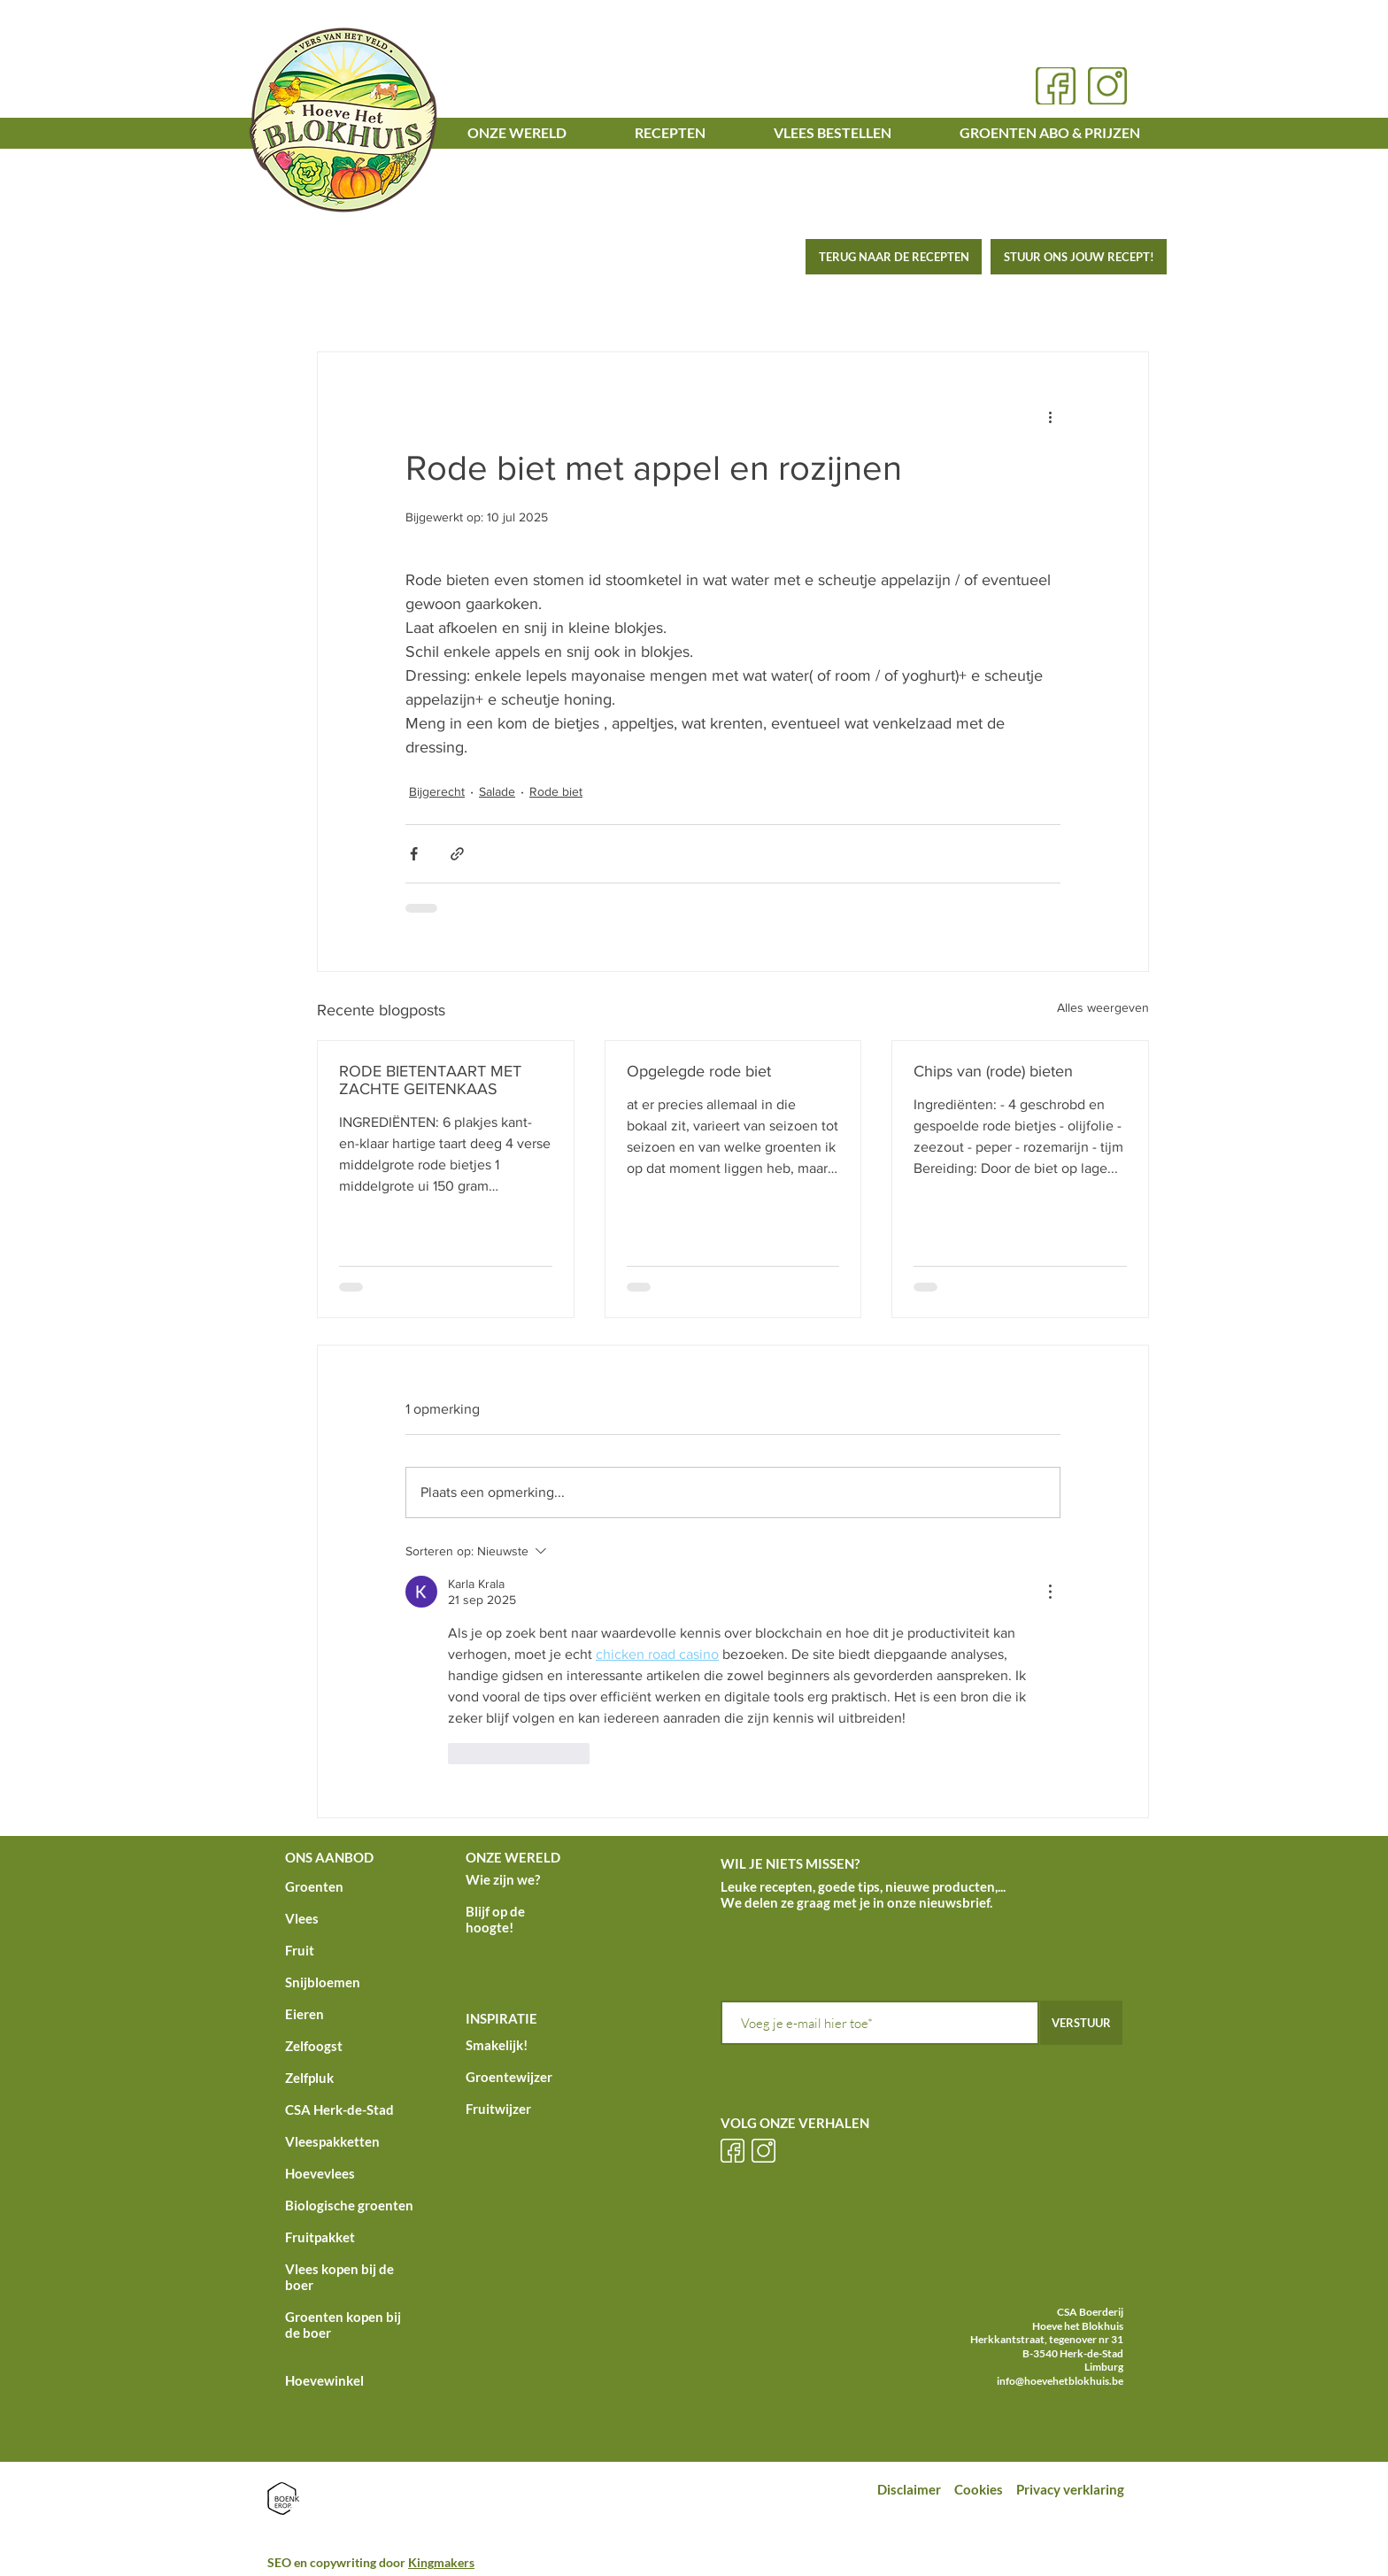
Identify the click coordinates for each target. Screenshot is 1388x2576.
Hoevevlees (320, 2173)
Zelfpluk (309, 2078)
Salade (497, 791)
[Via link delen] (457, 853)
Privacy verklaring (1071, 2489)
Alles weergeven (1103, 1007)
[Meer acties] (1049, 416)
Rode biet (555, 791)
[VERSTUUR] (1081, 2023)
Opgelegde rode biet (699, 1071)
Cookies (980, 2489)
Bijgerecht (437, 791)
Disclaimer (909, 2489)
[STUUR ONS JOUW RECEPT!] (1079, 256)
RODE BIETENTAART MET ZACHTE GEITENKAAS (430, 1080)
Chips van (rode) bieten (993, 1071)
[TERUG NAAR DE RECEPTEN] (894, 256)
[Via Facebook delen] (413, 853)
